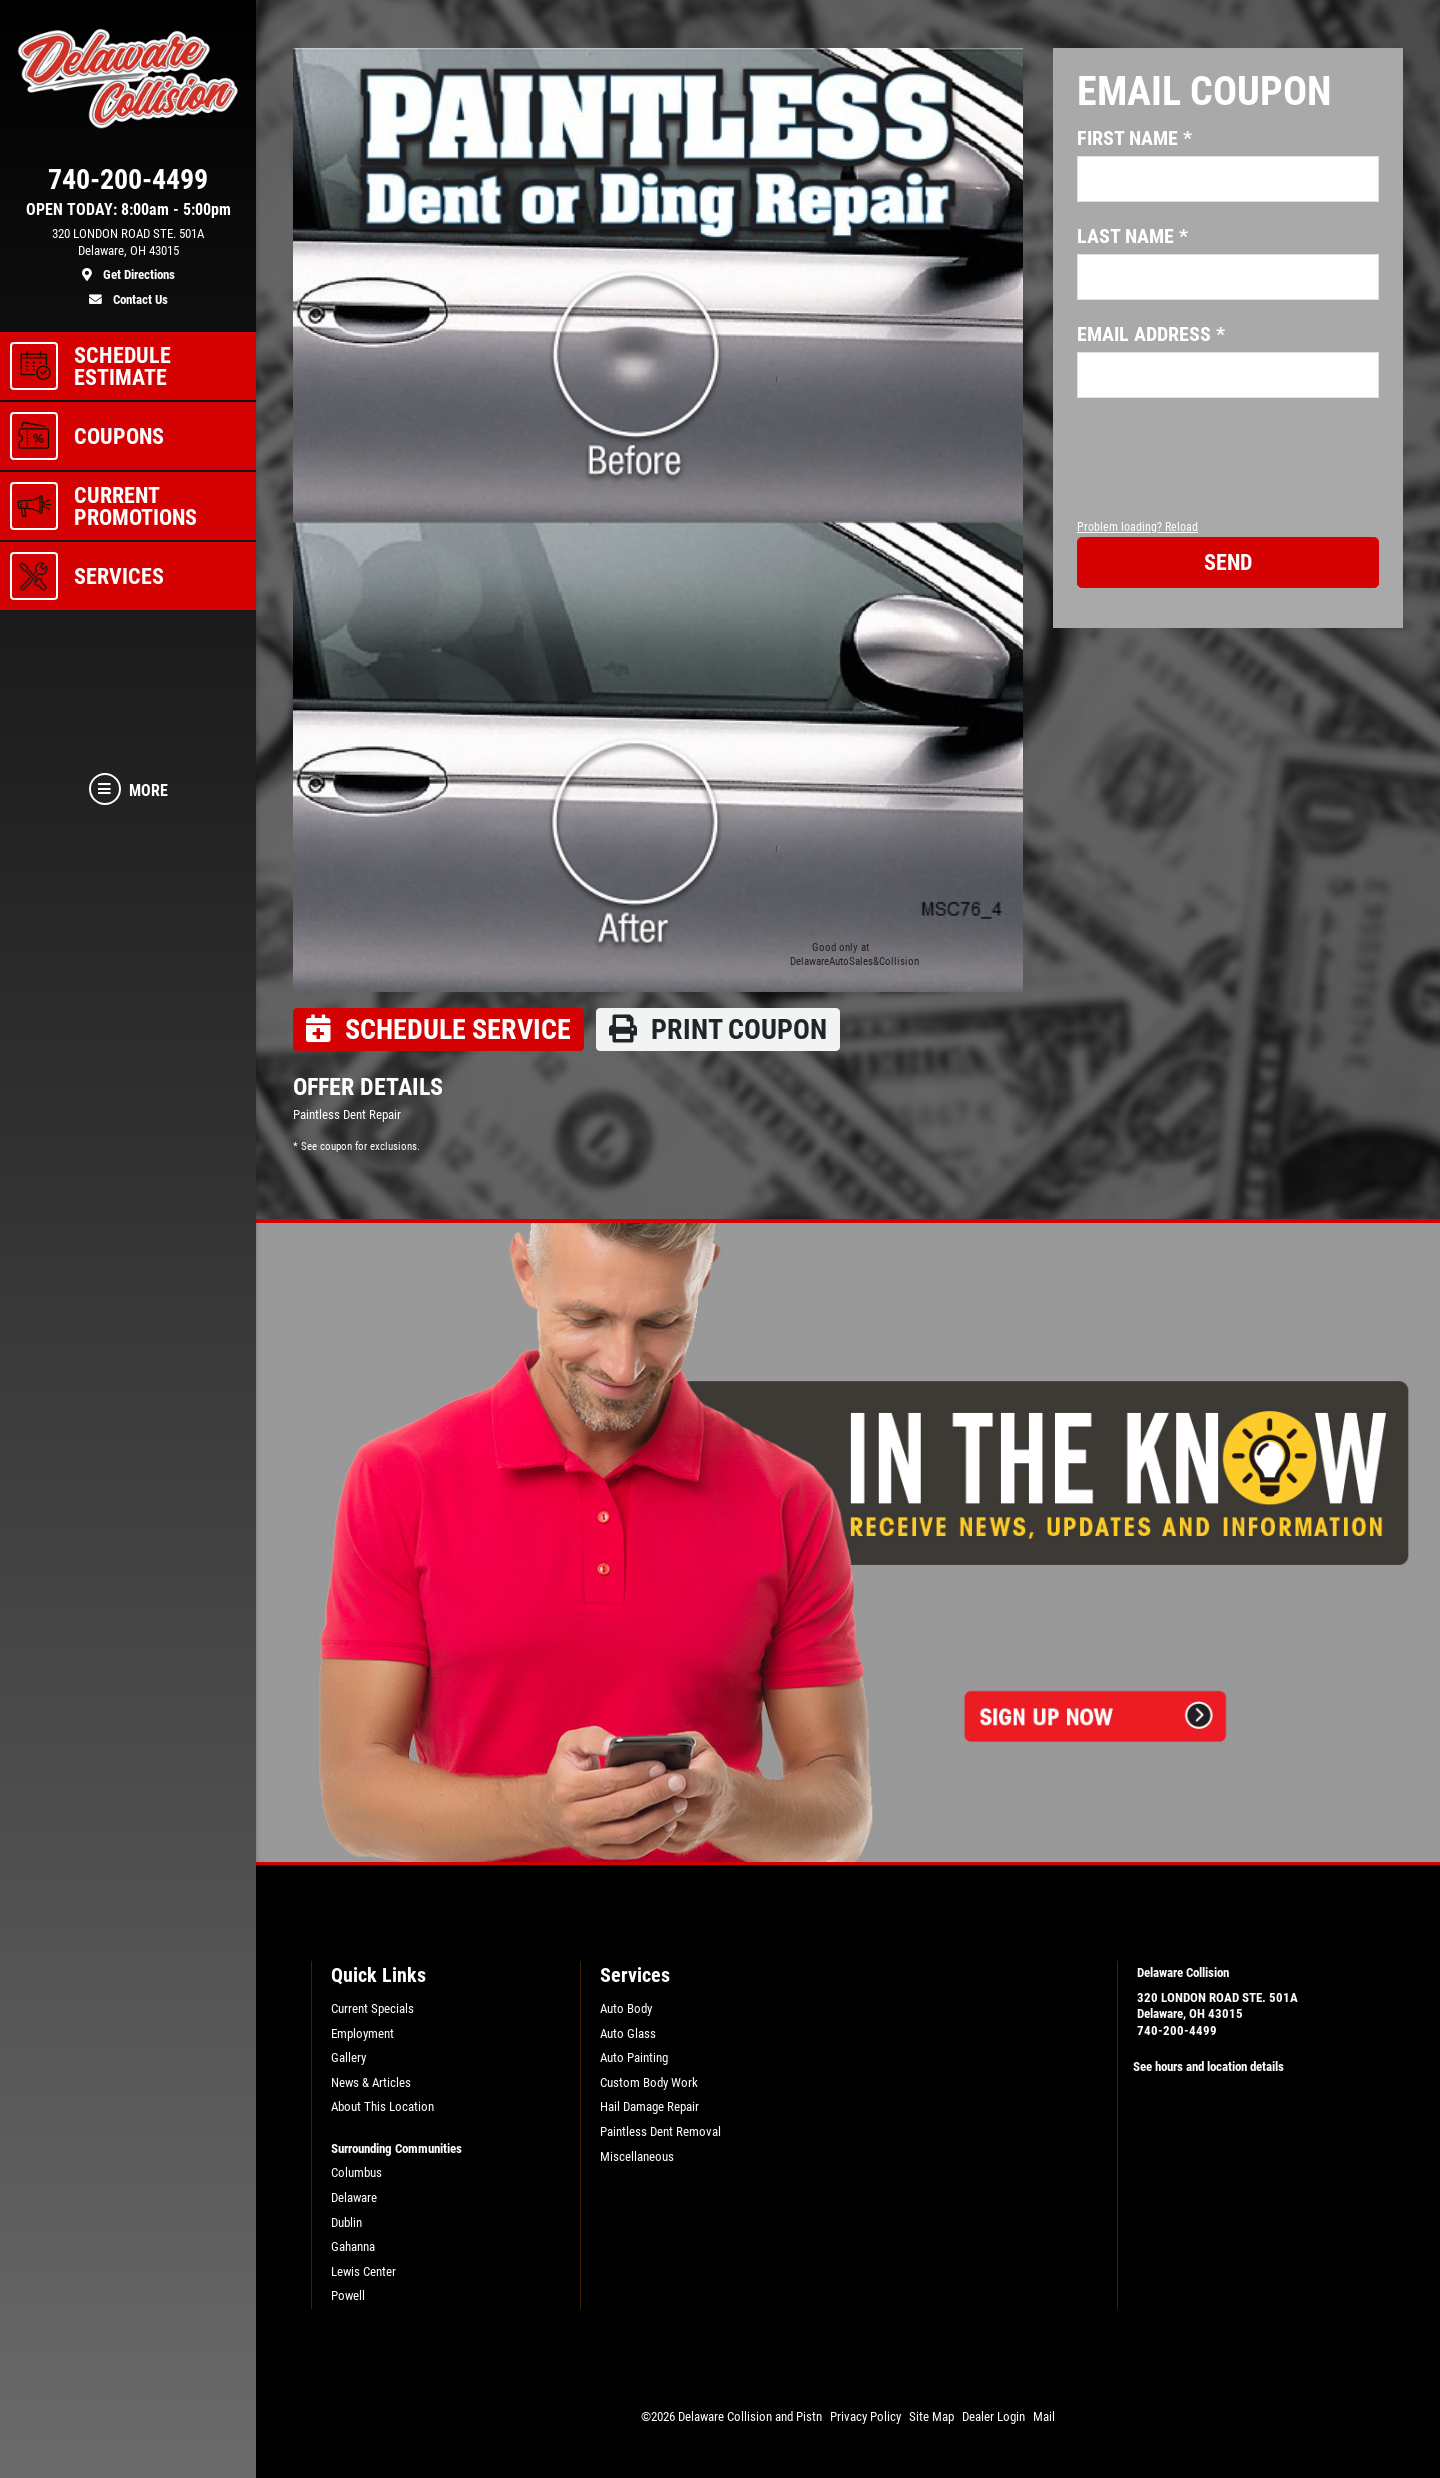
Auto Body (626, 2008)
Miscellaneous (637, 2156)
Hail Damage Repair (649, 2106)
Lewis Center (363, 2271)
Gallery (348, 2057)
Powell (348, 2295)
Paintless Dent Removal (660, 2131)
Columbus (356, 2172)
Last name (1132, 236)
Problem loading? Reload (1137, 527)
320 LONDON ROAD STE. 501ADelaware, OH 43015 (1217, 2006)
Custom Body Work (649, 2082)
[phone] (128, 184)
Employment (362, 2033)
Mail (1044, 2416)
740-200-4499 (1177, 2030)
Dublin (346, 2222)
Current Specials (372, 2008)
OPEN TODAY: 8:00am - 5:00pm (128, 210)
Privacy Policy (865, 2416)
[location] (128, 255)
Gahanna (353, 2246)
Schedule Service (438, 1029)
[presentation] (1229, 477)
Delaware (354, 2197)
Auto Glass (628, 2033)
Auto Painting (634, 2057)
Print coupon (718, 1029)
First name (1134, 138)
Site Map (931, 2416)
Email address (1151, 334)
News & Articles (371, 2082)
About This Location (382, 2106)
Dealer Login (993, 2416)
